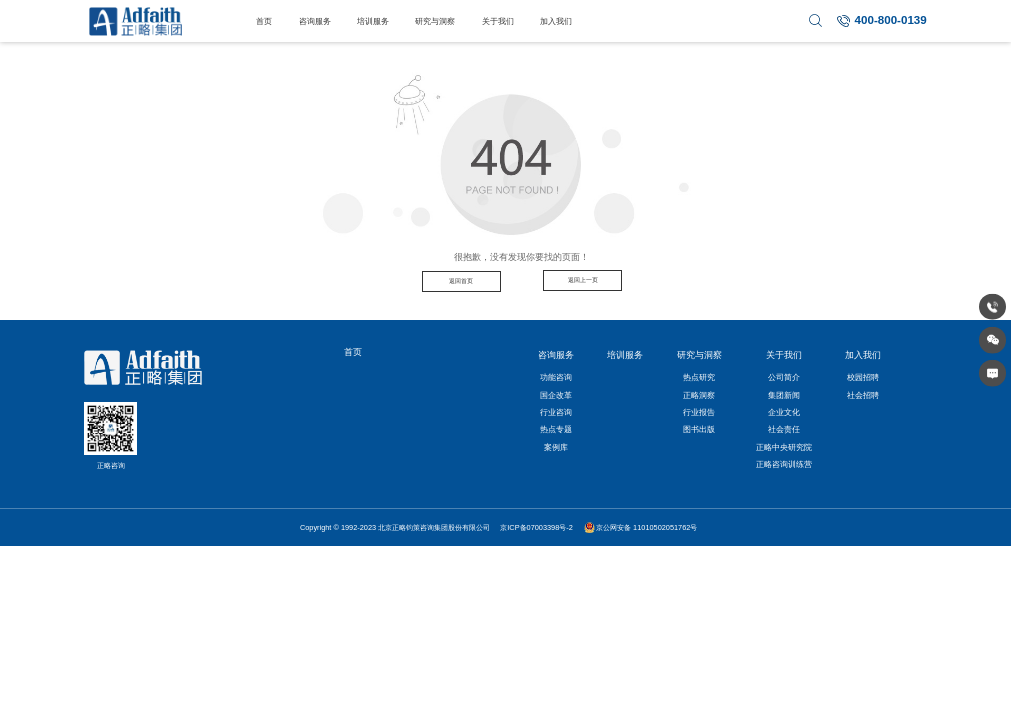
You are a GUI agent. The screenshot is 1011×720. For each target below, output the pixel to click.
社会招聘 (863, 395)
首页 (264, 21)
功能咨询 (556, 377)
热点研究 (699, 377)
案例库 (556, 447)
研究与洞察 (435, 21)
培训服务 (373, 21)
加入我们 (556, 21)
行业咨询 (556, 412)
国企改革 (556, 395)
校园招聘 (863, 377)
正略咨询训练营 (784, 464)
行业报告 (699, 412)
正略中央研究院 (784, 447)
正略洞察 (699, 395)
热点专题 (556, 429)
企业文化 (784, 412)
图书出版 (699, 429)
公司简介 (784, 377)
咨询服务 (315, 21)
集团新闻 (784, 395)
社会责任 (784, 429)
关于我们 (498, 21)
